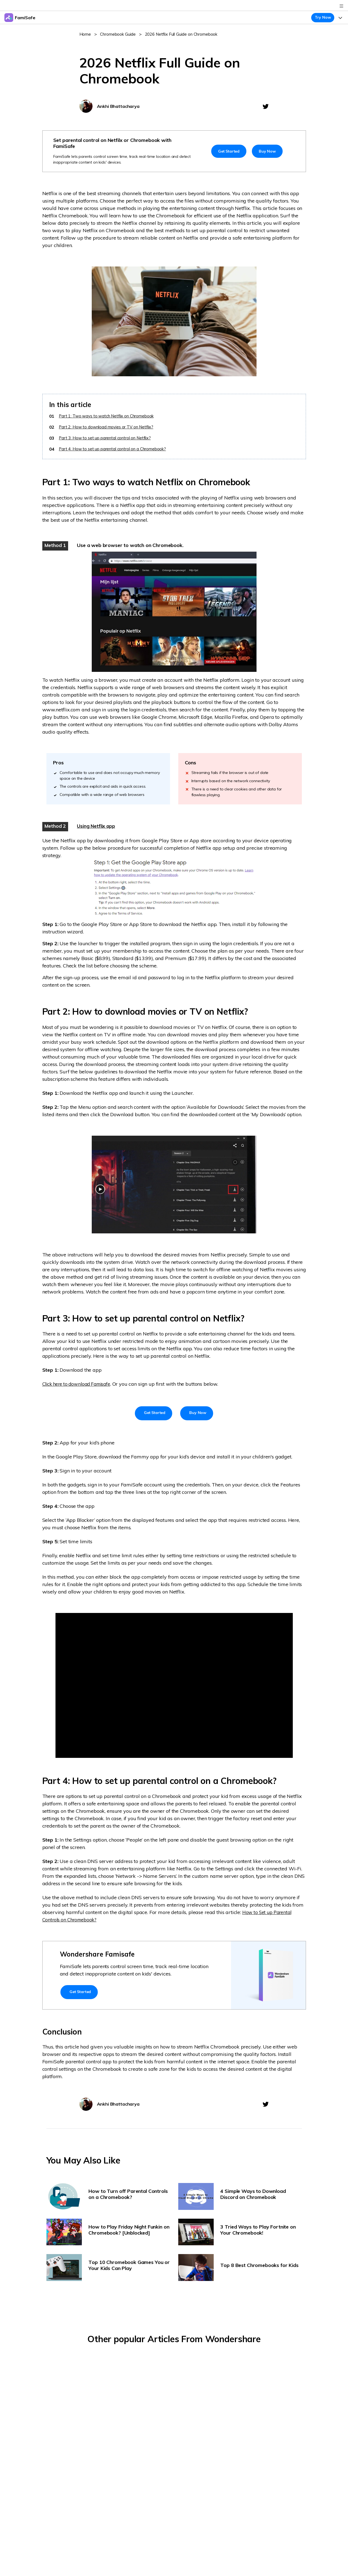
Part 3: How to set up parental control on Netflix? (106, 438)
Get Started (229, 150)
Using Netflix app (96, 826)
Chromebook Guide (118, 34)
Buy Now (267, 150)
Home (85, 34)
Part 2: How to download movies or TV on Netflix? (107, 427)
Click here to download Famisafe (79, 1384)
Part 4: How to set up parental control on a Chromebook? (114, 449)
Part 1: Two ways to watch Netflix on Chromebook (108, 416)
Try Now (323, 17)
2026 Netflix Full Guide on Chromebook (183, 34)
